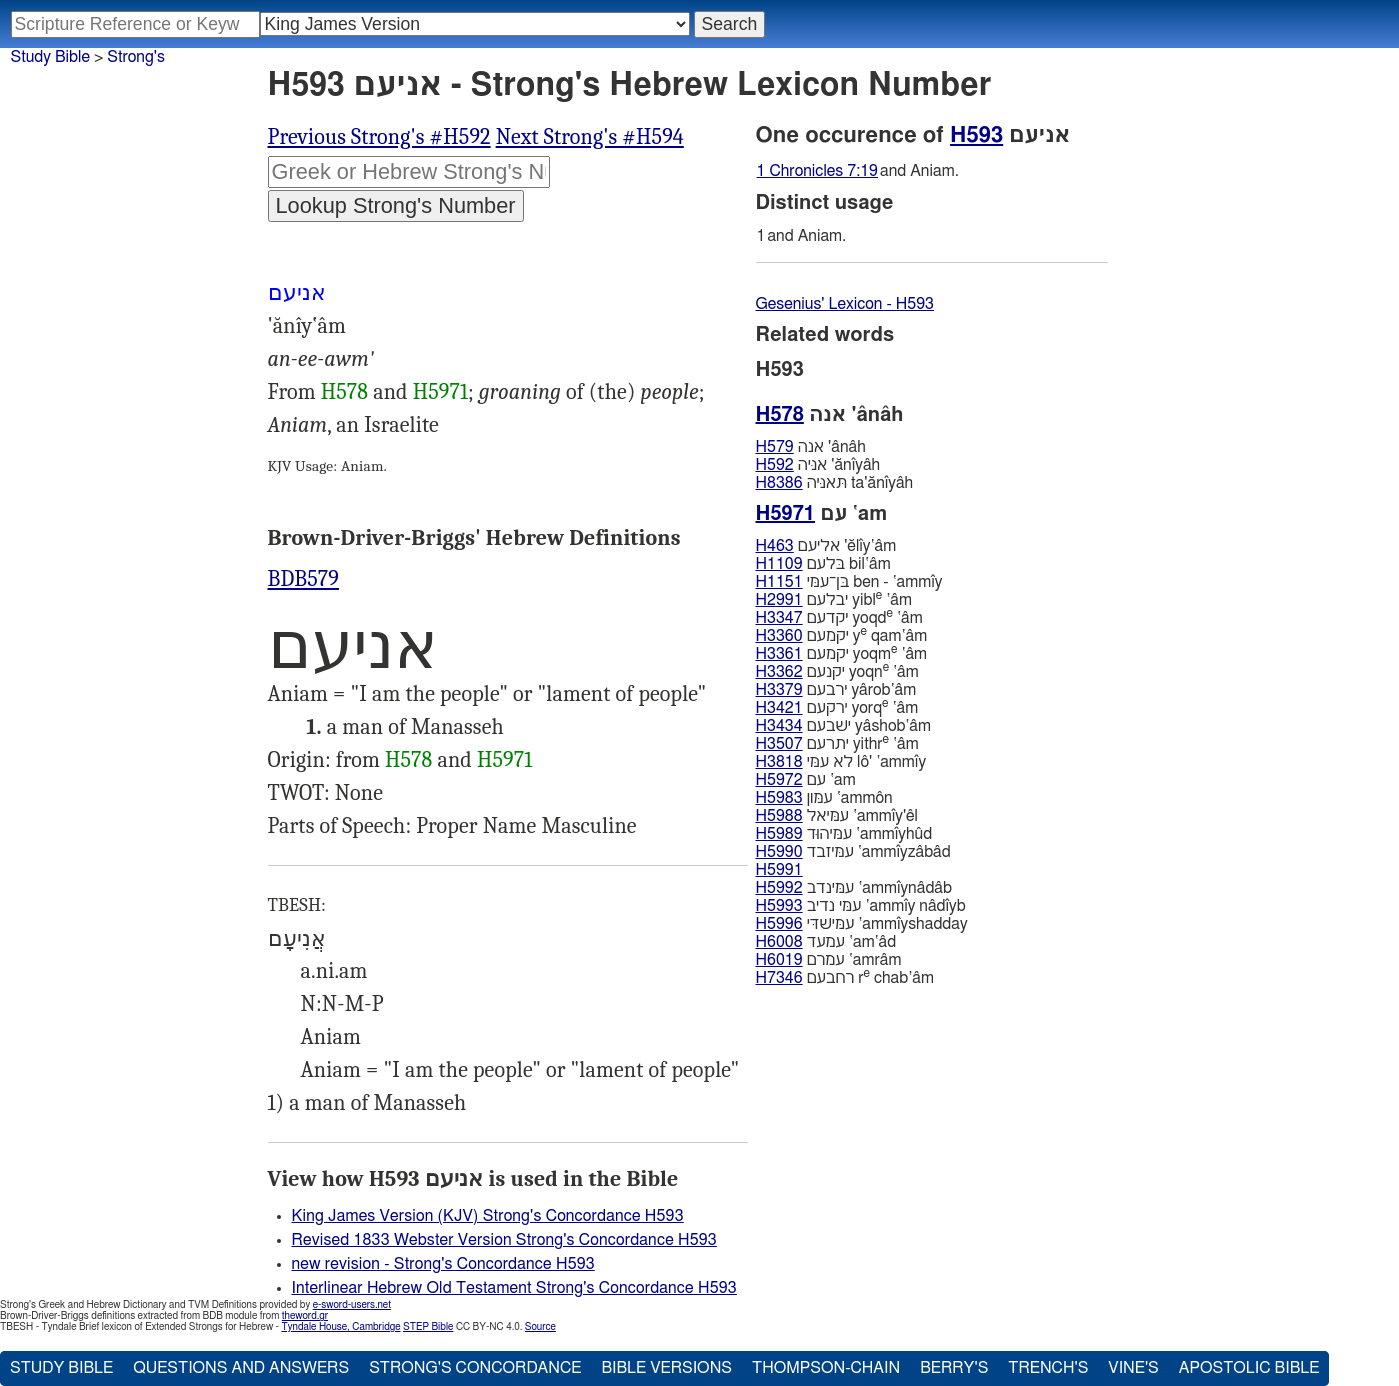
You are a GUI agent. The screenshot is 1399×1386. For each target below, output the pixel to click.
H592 (775, 465)
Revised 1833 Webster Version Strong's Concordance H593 (504, 1240)
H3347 (779, 618)
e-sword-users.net (352, 1305)
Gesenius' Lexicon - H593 (845, 304)
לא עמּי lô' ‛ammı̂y (841, 762)
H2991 (779, 600)
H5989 (779, 834)
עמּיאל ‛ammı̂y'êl (837, 816)
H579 (775, 447)
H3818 (779, 762)
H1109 (779, 564)
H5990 (779, 852)
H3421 (779, 708)
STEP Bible (428, 1327)
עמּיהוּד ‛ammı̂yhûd (844, 834)
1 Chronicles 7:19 (817, 171)
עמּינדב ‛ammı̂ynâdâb (854, 888)
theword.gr (305, 1316)
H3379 (779, 690)
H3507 (779, 744)
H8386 (779, 483)
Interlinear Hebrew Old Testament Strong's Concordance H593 (514, 1288)
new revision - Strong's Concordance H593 (443, 1264)
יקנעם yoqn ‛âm (837, 671)
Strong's (136, 57)
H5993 (779, 906)
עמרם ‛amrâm (829, 960)
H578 (344, 392)
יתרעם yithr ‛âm (837, 743)
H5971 (440, 392)
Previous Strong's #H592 (379, 137)
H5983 (779, 798)
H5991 (779, 870)
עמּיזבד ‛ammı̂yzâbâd (853, 852)
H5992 (779, 888)
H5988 (779, 816)
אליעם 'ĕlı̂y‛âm (826, 546)
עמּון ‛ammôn (824, 798)
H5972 (779, 780)
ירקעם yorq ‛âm (837, 707)
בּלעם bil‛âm (823, 564)
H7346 (779, 978)
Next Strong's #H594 (590, 137)
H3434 (779, 726)
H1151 (779, 582)
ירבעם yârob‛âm (836, 690)
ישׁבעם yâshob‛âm (844, 726)
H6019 (779, 960)
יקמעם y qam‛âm (842, 635)
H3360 (779, 636)
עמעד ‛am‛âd (826, 942)
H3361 (779, 654)
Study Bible (50, 57)
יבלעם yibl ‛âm (834, 599)
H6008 (779, 942)
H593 (976, 135)
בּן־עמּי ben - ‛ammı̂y (849, 582)
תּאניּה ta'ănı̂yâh (835, 483)
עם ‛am (806, 780)
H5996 (779, 924)
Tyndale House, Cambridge (340, 1327)
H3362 (779, 672)
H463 (775, 546)
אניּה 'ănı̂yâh (818, 465)
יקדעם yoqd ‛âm (839, 617)
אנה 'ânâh (811, 447)
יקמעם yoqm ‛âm (842, 653)
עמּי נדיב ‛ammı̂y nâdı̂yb (861, 906)
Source (540, 1327)
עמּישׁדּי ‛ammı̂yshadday (862, 924)
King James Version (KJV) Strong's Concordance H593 (488, 1216)
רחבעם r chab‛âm (845, 977)
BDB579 (304, 579)
